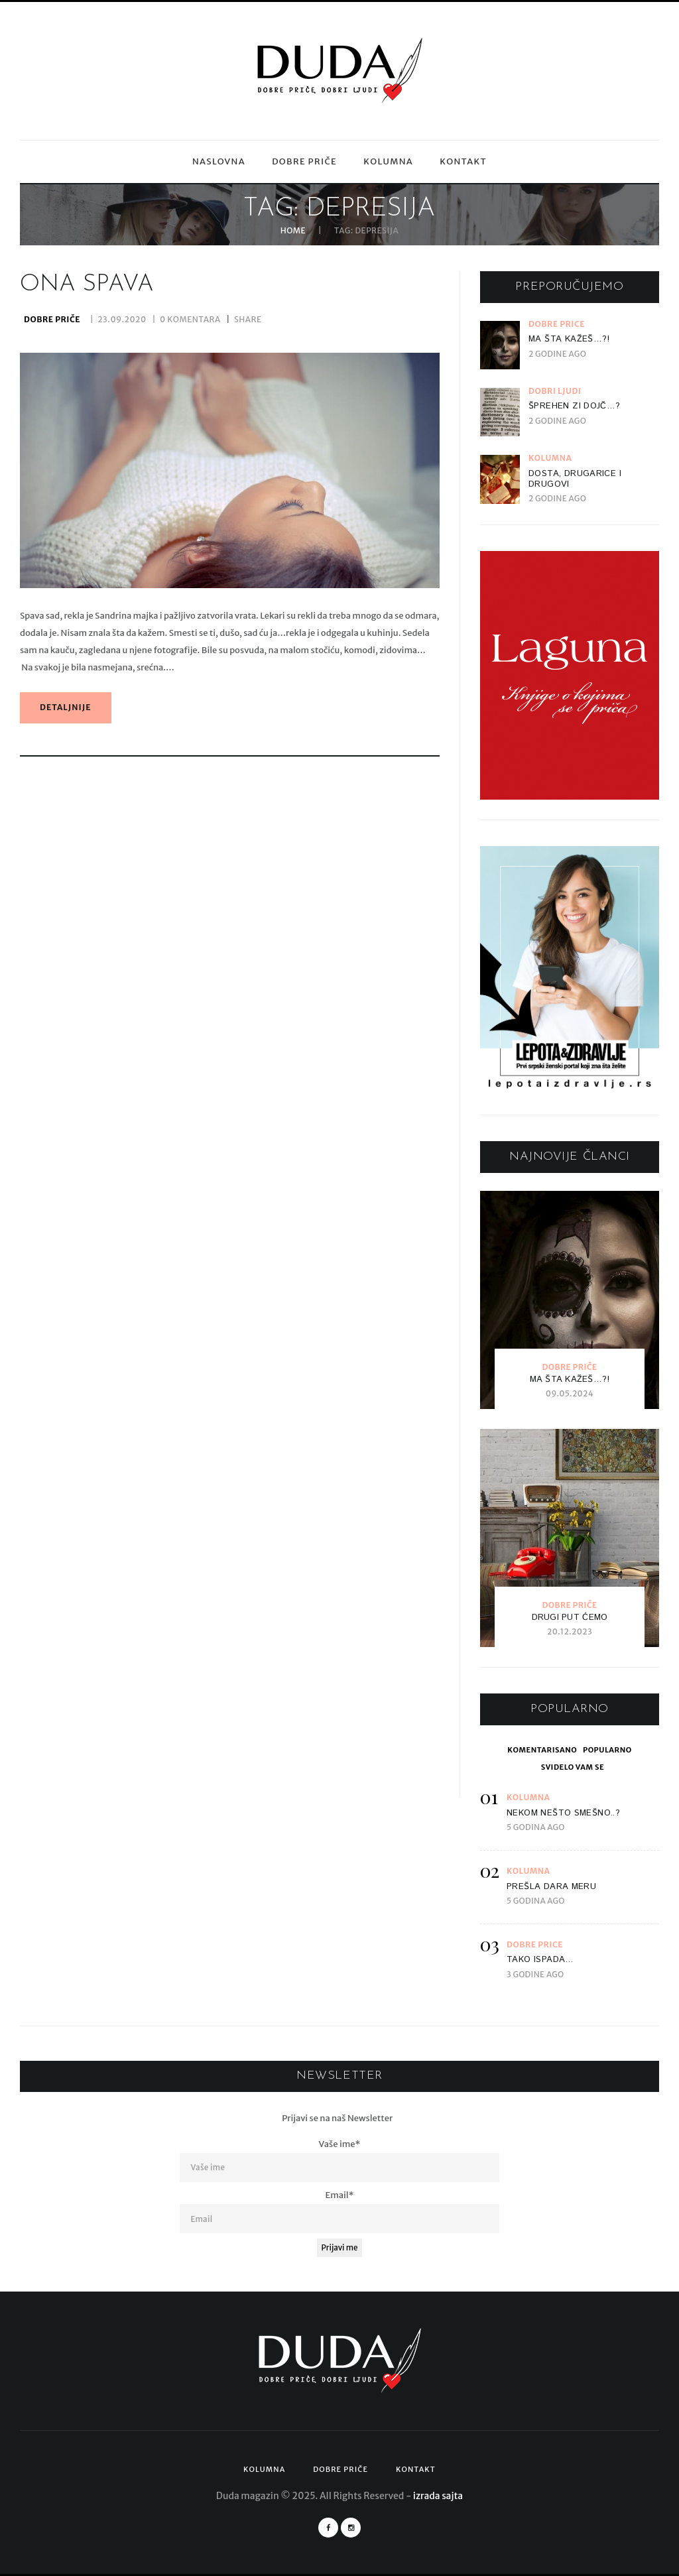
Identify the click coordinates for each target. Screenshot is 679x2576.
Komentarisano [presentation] (542, 1749)
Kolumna (388, 161)
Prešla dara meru (551, 1886)
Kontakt (463, 161)
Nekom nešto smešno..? (563, 1813)
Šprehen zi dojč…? (574, 406)
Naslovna (218, 161)
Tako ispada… (540, 1959)
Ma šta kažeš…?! (569, 339)
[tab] (542, 1749)
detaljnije (66, 710)
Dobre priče (304, 161)
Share (248, 323)
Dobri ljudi (554, 391)
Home (293, 230)
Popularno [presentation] (607, 1749)
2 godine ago (557, 354)
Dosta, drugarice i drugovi (574, 479)
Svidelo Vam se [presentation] (572, 1767)
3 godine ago (535, 1974)
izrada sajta (438, 2496)
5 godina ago (536, 1827)
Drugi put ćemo (570, 1617)
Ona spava (87, 288)
